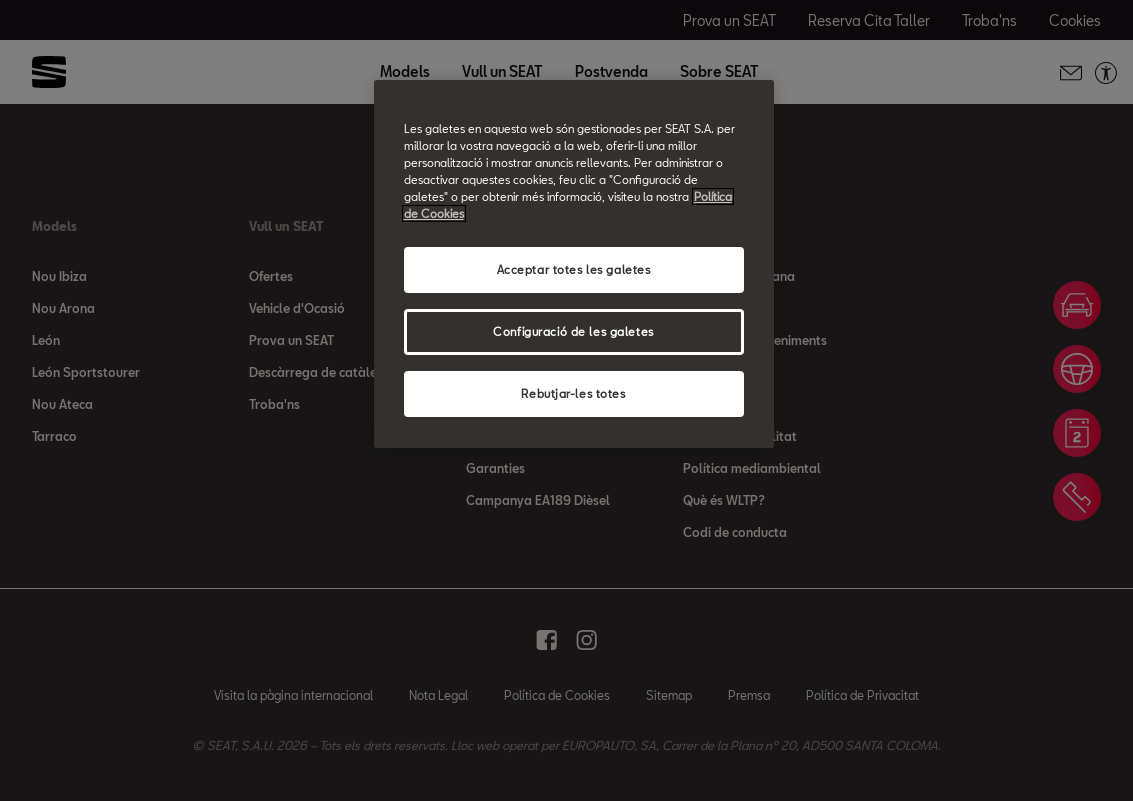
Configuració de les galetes (573, 331)
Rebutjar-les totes (573, 393)
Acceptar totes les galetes (574, 269)
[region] (574, 264)
